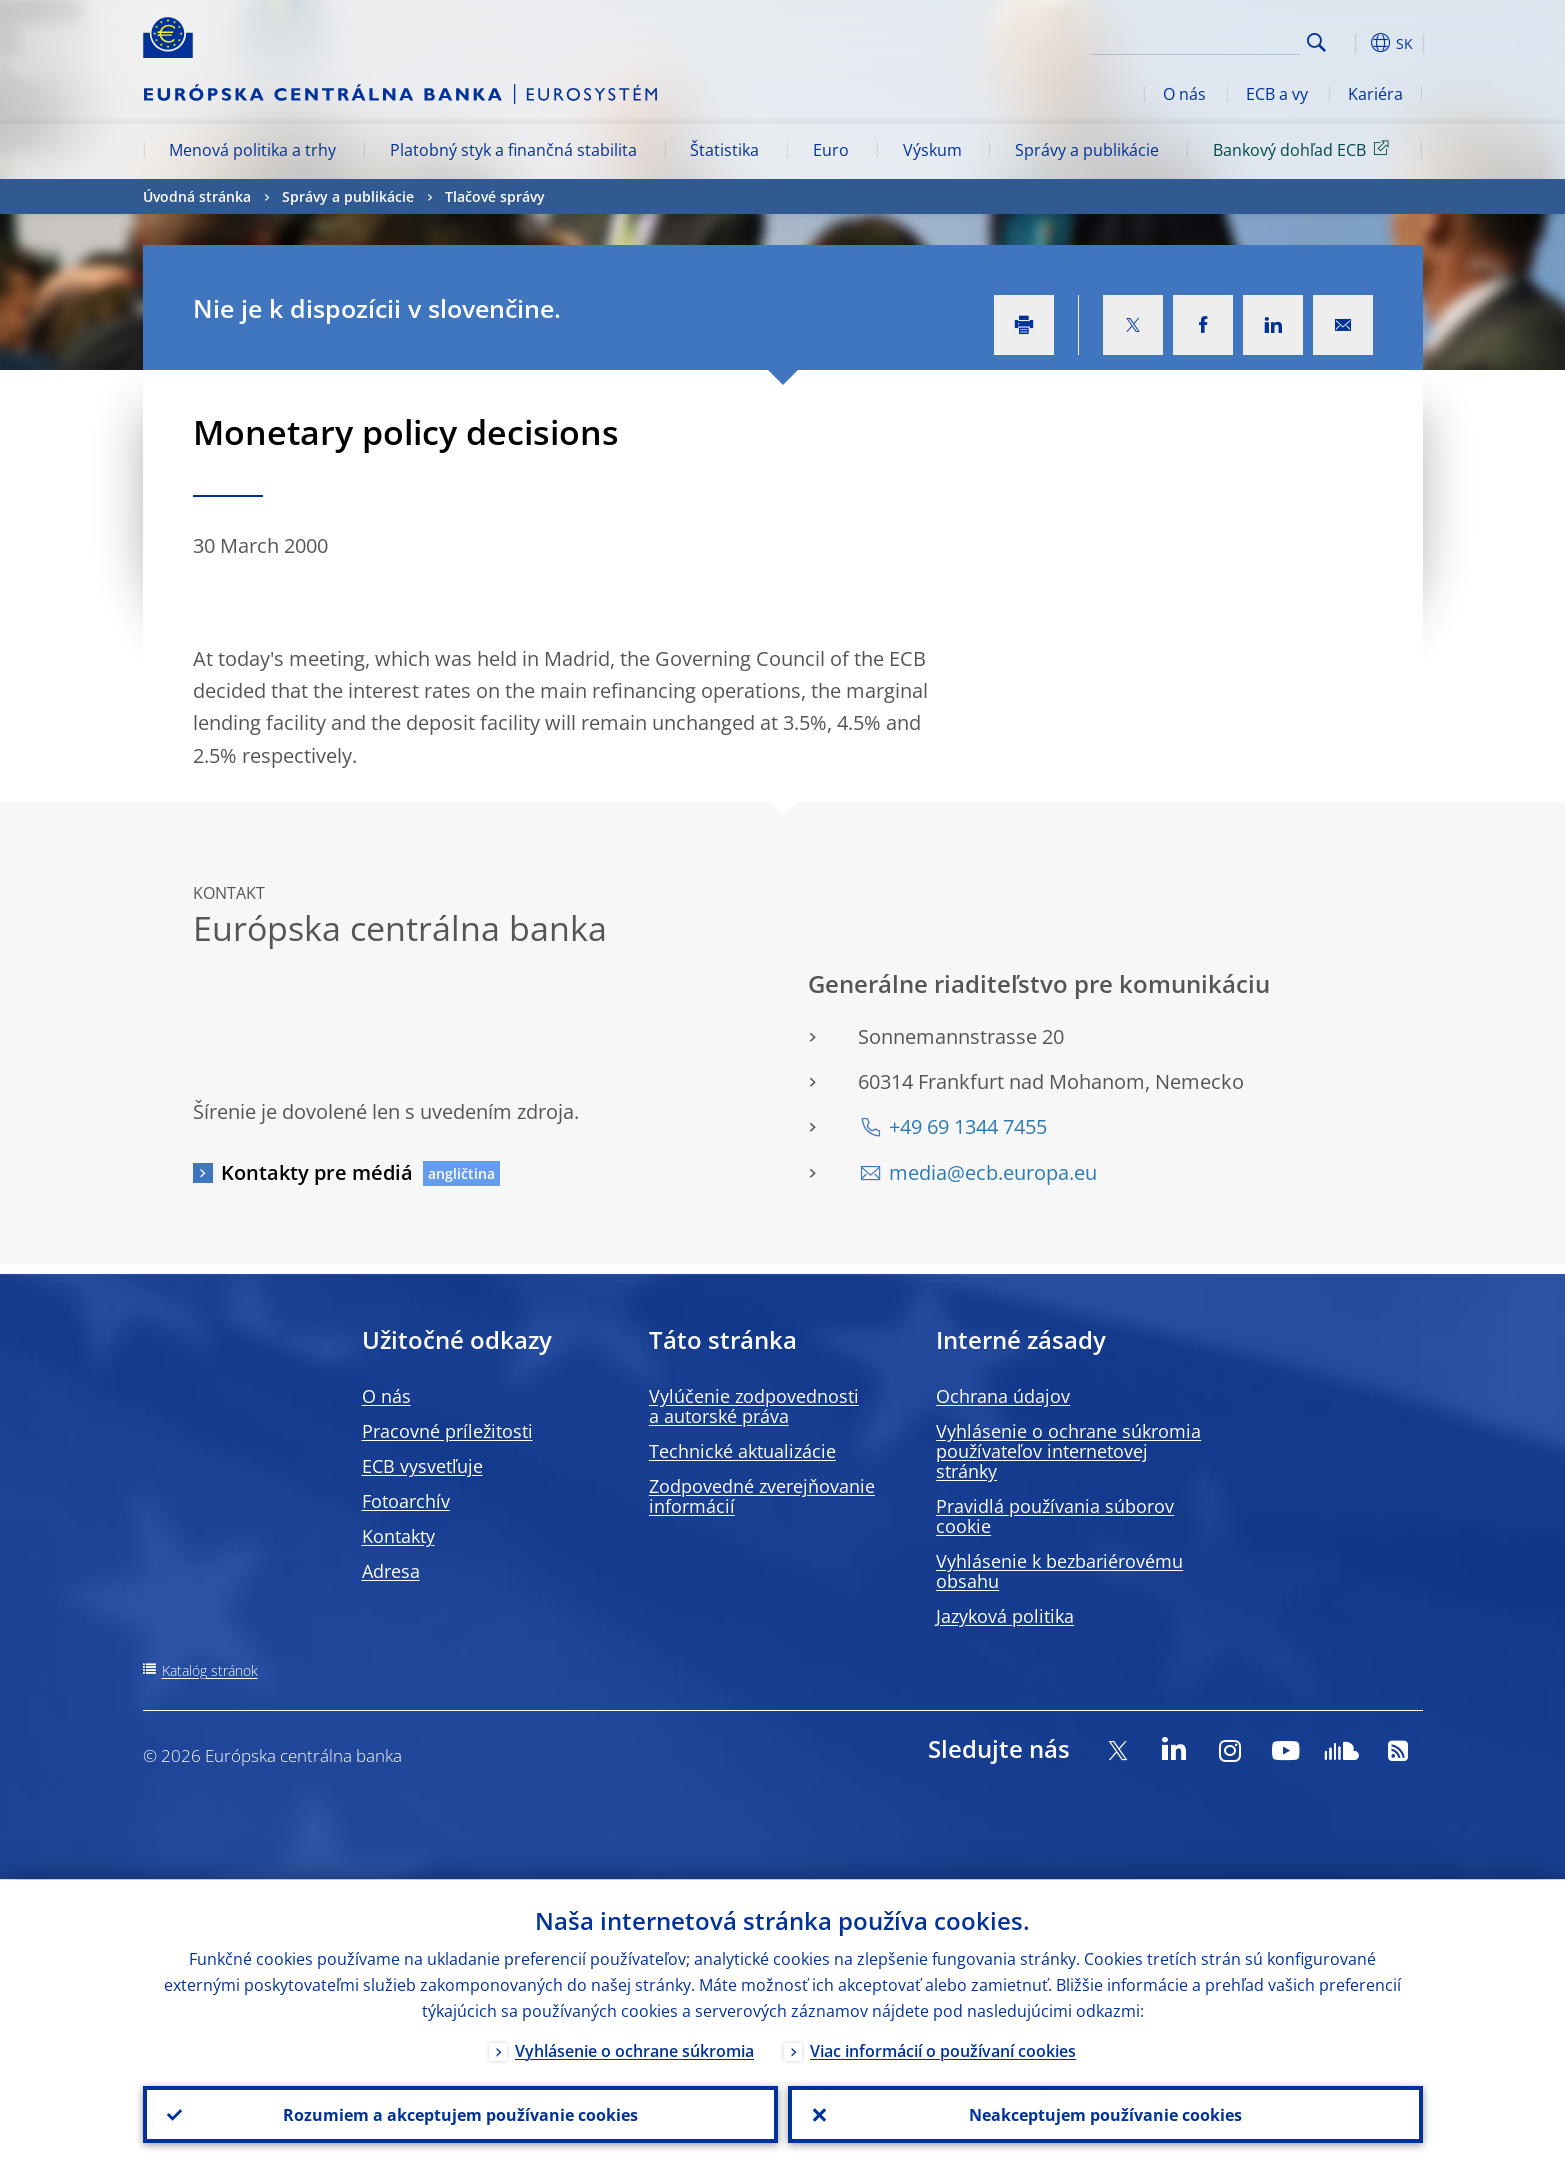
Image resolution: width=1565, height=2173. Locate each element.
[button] (1353, 43)
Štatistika (724, 150)
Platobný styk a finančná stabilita (513, 150)
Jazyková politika (1005, 1616)
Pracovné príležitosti (447, 1431)
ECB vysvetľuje (422, 1466)
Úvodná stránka (197, 196)
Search (1316, 42)
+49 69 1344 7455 (968, 1126)
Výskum (932, 150)
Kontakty (398, 1536)
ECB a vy (1277, 94)
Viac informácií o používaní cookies (943, 2050)
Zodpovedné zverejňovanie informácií (762, 1496)
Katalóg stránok (210, 1670)
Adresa (391, 1571)
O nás (1184, 94)
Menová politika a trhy (252, 150)
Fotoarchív (406, 1501)
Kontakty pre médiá (317, 1172)
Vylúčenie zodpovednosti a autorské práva (754, 1406)
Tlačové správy (495, 196)
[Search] (1200, 40)
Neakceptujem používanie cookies (1105, 2114)
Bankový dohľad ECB (1304, 149)
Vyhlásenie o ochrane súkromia (634, 2050)
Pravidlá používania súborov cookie (1055, 1516)
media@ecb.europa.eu (993, 1172)
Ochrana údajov (1003, 1396)
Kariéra (1375, 94)
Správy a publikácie (1087, 150)
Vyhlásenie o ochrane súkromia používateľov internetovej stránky (1068, 1451)
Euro (831, 150)
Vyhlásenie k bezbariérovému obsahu (1059, 1571)
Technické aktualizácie (742, 1451)
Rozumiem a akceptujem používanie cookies (460, 2114)
